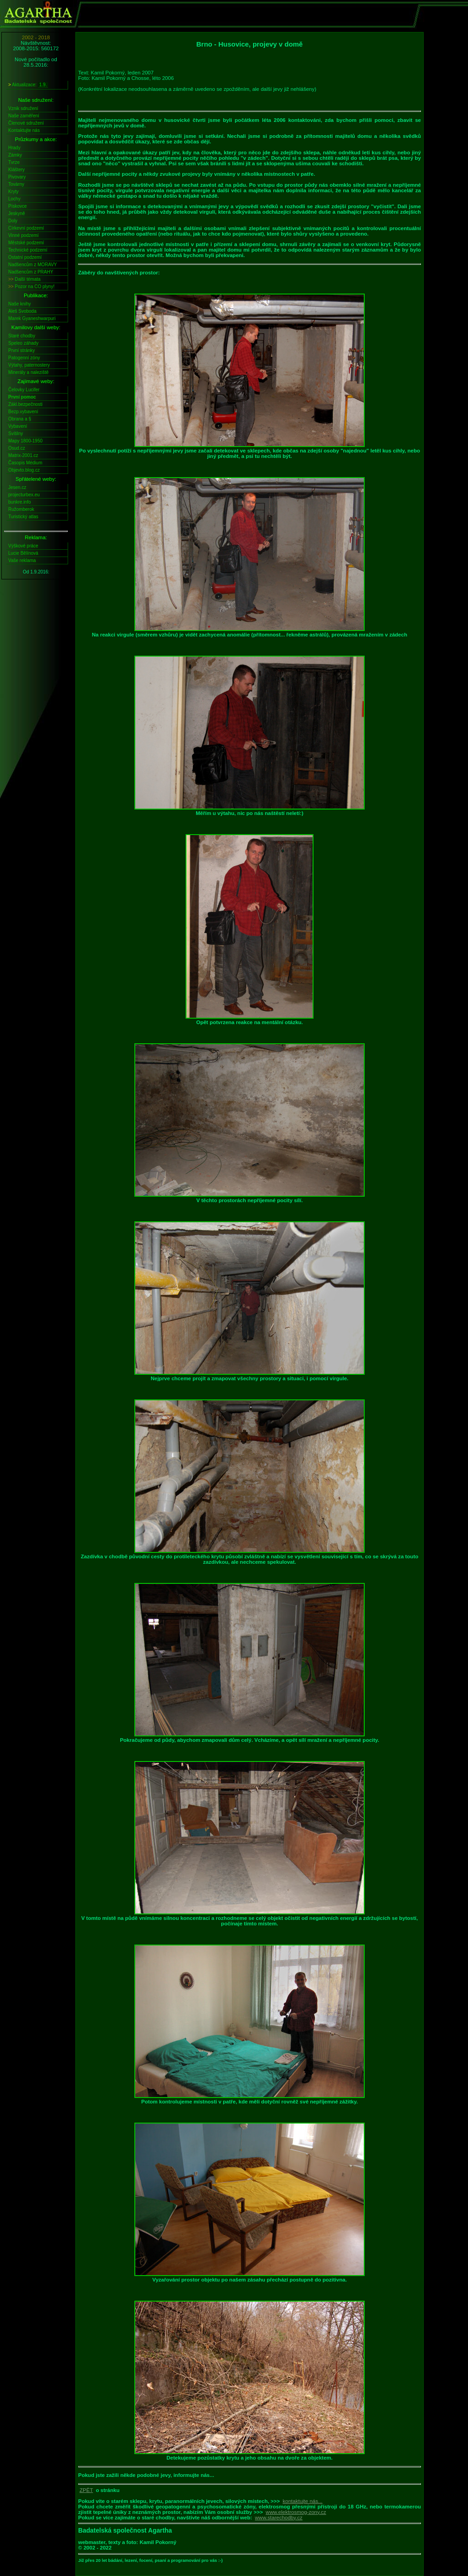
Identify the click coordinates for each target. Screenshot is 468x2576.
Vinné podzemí (23, 235)
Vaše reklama (22, 560)
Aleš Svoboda (22, 311)
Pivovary (17, 176)
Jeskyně (16, 213)
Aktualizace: (28, 85)
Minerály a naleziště (28, 372)
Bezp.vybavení (23, 411)
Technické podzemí (28, 249)
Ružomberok (21, 509)
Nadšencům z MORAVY (32, 264)
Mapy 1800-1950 (25, 440)
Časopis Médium (25, 462)
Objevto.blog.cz (24, 470)
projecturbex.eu (24, 494)
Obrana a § (19, 418)
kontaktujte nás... (303, 2501)
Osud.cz (16, 448)
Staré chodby (21, 335)
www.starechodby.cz (279, 2517)
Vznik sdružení (23, 108)
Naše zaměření (23, 115)
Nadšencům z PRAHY (30, 271)
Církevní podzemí (26, 228)
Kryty (13, 191)
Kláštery (16, 169)
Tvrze (14, 162)
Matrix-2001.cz (23, 455)
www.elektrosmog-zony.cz (296, 2512)
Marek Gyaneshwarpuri (31, 318)
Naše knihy (19, 303)
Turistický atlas (23, 516)
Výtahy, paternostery (29, 365)
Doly (12, 220)
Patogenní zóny (24, 357)
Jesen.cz (17, 487)
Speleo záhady (23, 343)
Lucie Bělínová (23, 553)
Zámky (15, 155)
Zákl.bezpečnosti (25, 404)
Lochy (14, 198)
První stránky (21, 350)
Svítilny (15, 433)
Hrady (14, 147)
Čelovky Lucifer (23, 389)
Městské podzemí (26, 242)
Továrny (16, 184)
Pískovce (17, 206)
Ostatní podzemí (25, 257)
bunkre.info (19, 502)
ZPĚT (86, 2490)
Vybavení (17, 426)
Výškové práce (23, 545)
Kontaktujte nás (24, 130)
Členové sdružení (26, 123)
